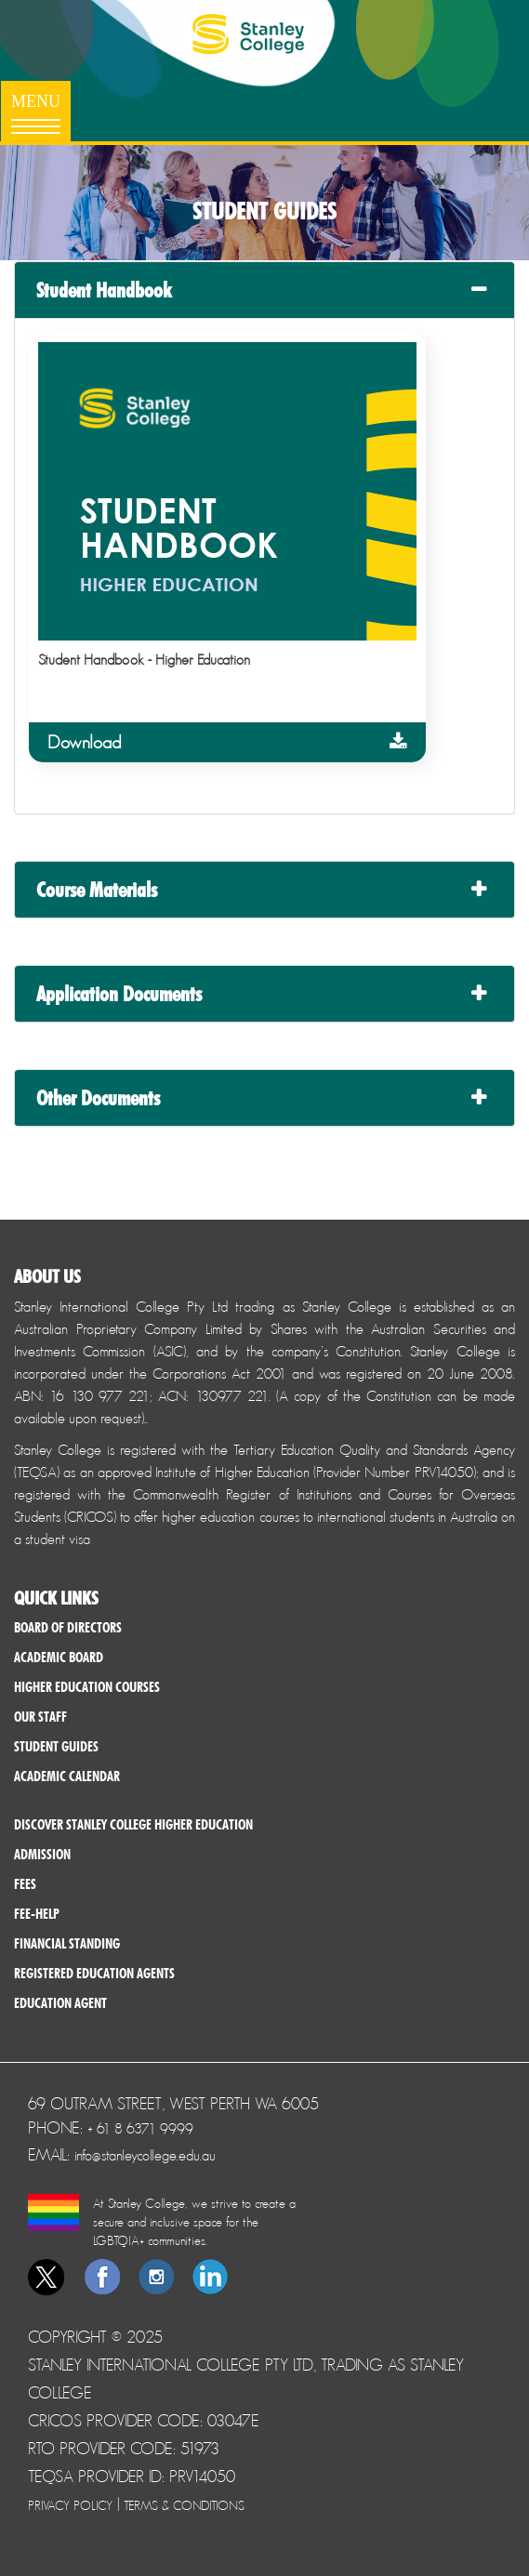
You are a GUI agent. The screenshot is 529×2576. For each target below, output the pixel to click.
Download (227, 742)
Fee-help (37, 1914)
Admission (42, 1854)
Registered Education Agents (94, 1973)
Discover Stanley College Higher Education (133, 1824)
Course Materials (96, 890)
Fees (25, 1884)
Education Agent (60, 2003)
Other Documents (98, 1098)
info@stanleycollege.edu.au (145, 2155)
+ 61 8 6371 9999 (140, 2128)
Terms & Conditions (184, 2505)
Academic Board (58, 1657)
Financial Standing (67, 1943)
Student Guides (56, 1746)
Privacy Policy (70, 2505)
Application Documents (119, 994)
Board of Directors (68, 1627)
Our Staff (40, 1717)
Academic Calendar (67, 1776)
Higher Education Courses (87, 1687)
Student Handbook (103, 290)
